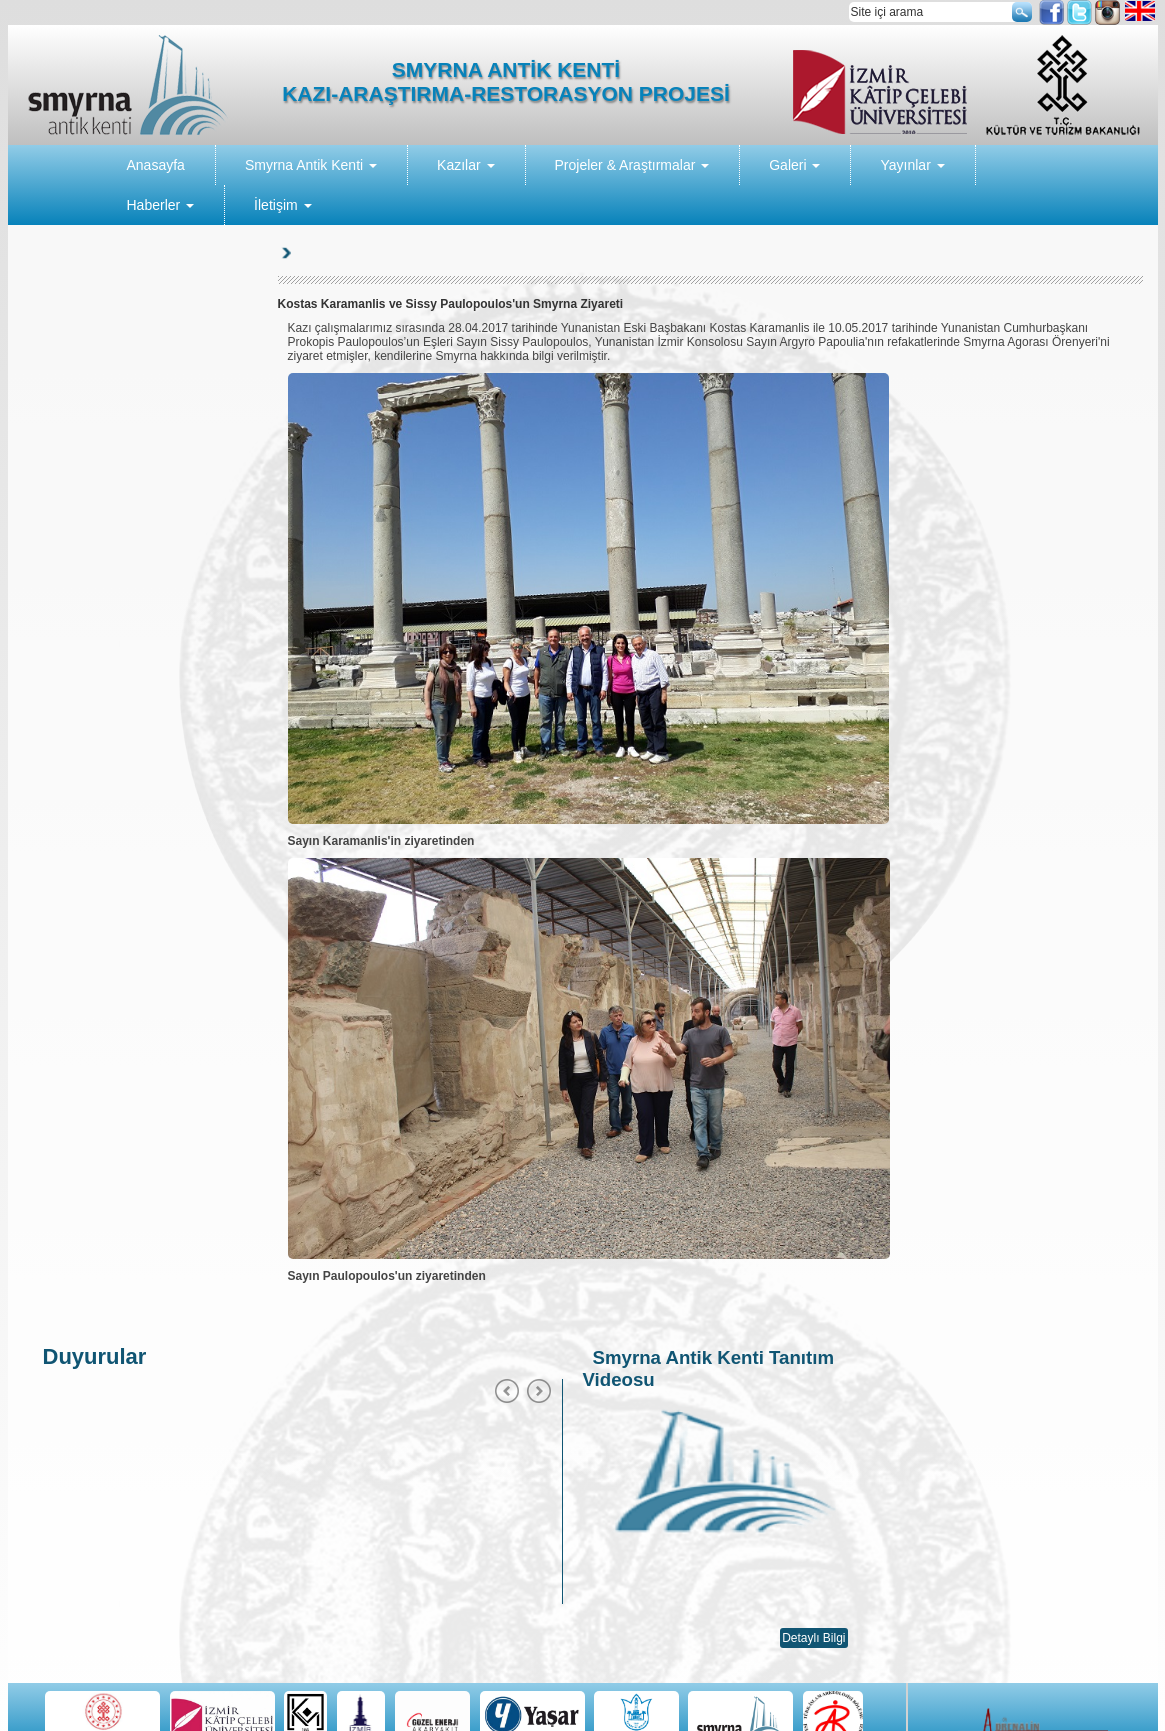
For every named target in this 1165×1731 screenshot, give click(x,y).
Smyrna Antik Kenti (311, 165)
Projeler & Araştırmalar (632, 165)
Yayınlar (912, 165)
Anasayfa (156, 165)
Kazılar (465, 165)
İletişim (282, 205)
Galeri (794, 165)
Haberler (161, 205)
